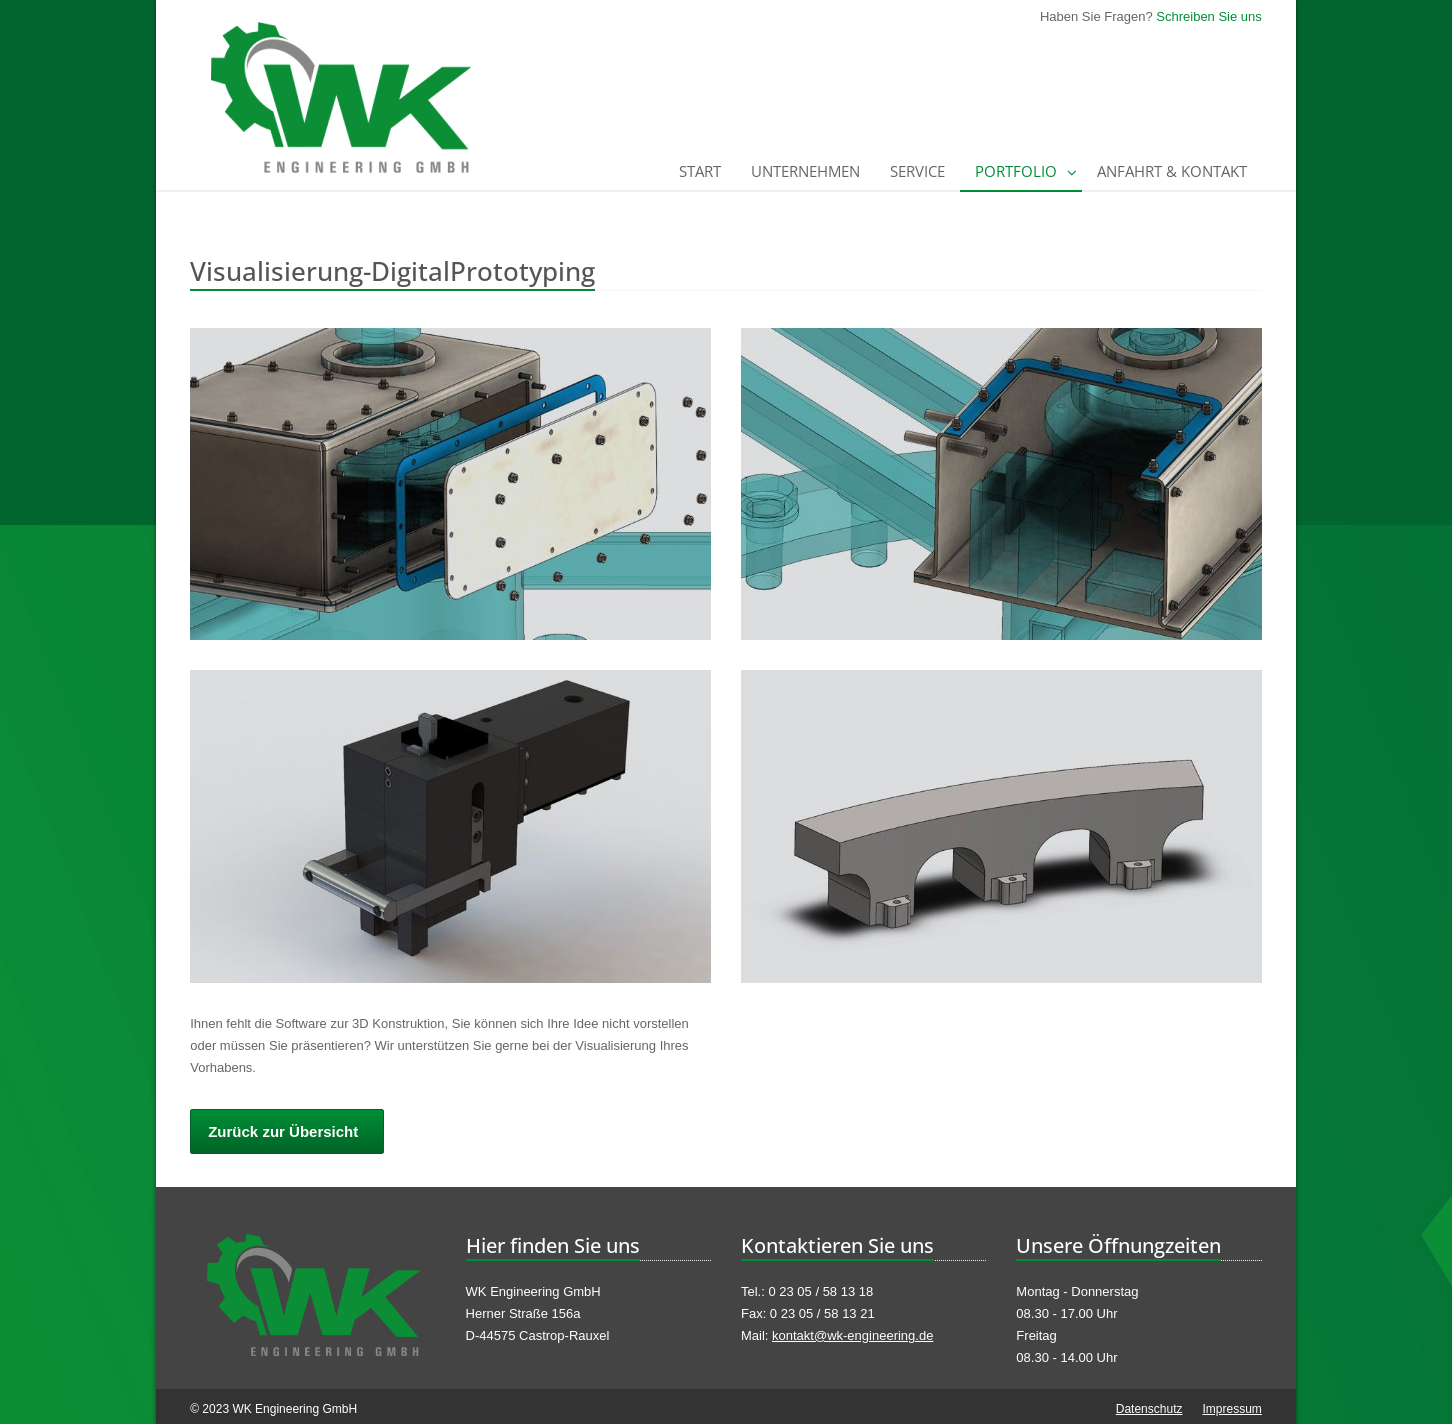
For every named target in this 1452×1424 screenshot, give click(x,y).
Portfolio (1016, 171)
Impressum (1231, 1409)
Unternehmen (805, 171)
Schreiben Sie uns (1209, 16)
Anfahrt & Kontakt (1172, 171)
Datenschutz (1149, 1409)
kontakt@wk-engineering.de (852, 1335)
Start (700, 171)
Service (917, 171)
